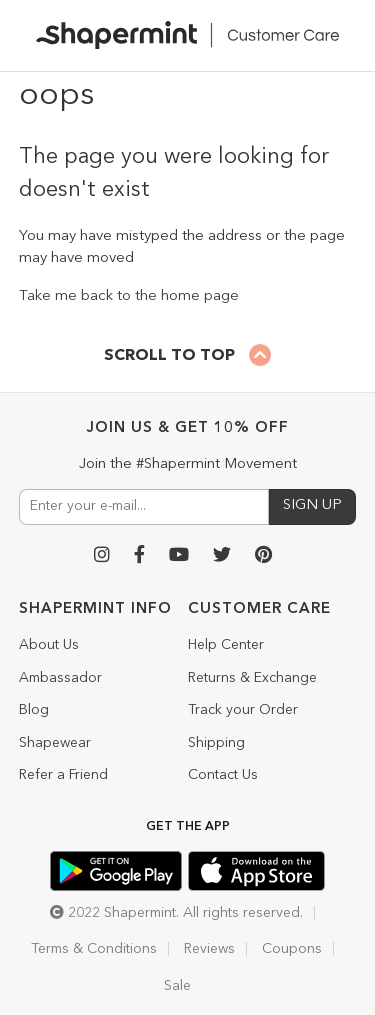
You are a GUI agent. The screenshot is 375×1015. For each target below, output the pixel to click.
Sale (177, 986)
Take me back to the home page (129, 296)
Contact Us (223, 775)
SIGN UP (312, 505)
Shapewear (55, 743)
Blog (34, 710)
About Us (49, 645)
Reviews (209, 949)
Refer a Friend (63, 775)
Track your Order (243, 710)
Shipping (216, 743)
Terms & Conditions (94, 949)
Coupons (292, 949)
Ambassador (60, 678)
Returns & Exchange (252, 678)
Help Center (226, 645)
